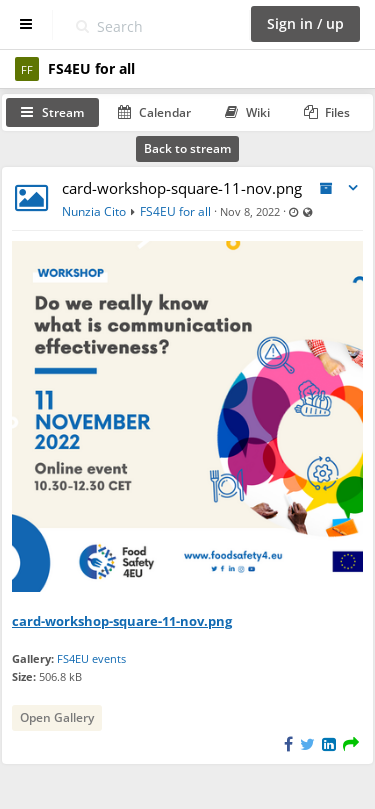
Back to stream (187, 148)
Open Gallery (57, 717)
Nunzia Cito (94, 211)
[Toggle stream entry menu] (353, 188)
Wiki (247, 112)
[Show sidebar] (26, 24)
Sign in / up (305, 23)
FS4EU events (91, 658)
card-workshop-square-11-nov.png (182, 188)
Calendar (154, 112)
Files (327, 112)
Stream (52, 112)
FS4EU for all (175, 211)
